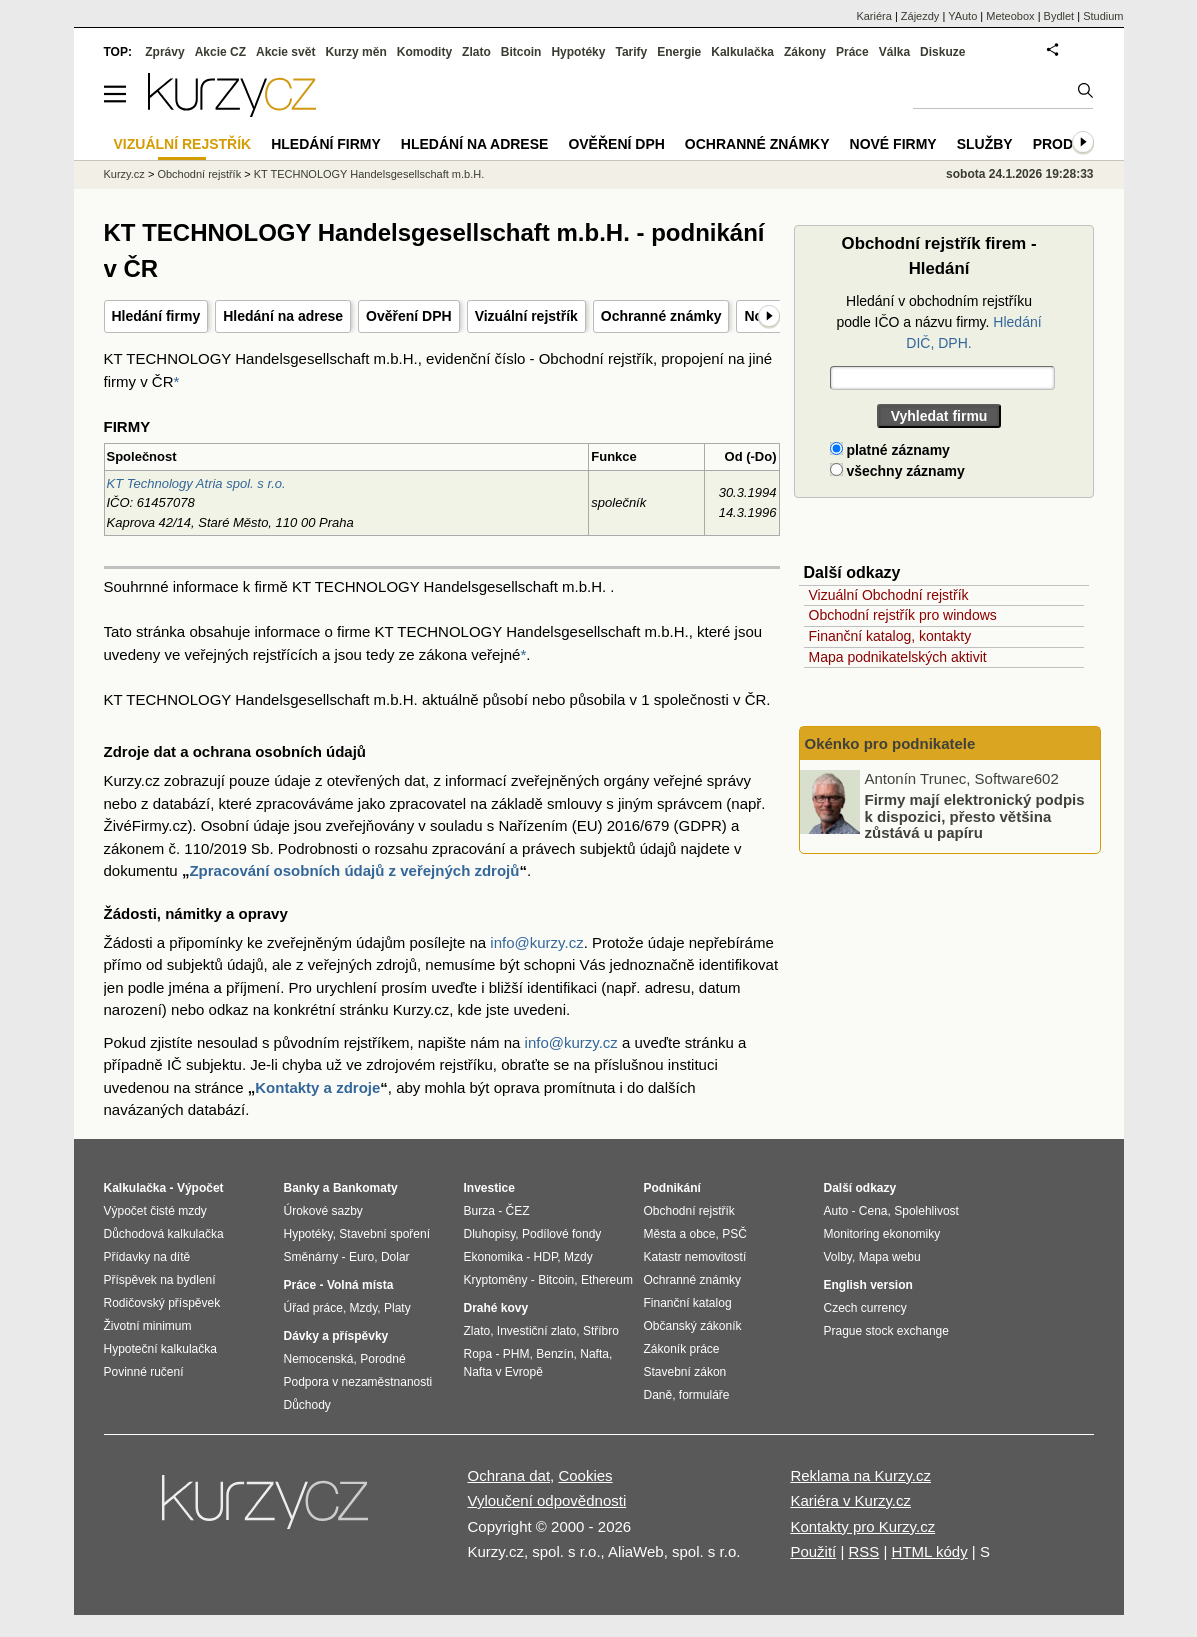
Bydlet (1059, 16)
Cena (873, 1211)
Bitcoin (521, 52)
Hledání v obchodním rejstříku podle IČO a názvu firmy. (938, 322)
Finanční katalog (688, 1303)
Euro (361, 1257)
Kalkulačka (742, 52)
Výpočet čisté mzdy (155, 1211)
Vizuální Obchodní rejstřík (889, 595)
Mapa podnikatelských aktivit (898, 657)
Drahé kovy (496, 1308)
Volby (838, 1257)
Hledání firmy (156, 316)
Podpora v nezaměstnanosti (358, 1382)
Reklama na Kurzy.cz (860, 1475)
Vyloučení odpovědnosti (547, 1500)
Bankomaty (365, 1188)
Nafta (594, 1354)
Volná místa (360, 1285)
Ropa (478, 1354)
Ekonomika (493, 1257)
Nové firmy (893, 144)
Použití (813, 1551)
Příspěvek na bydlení (160, 1280)
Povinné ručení (144, 1372)
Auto (836, 1211)
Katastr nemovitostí (695, 1257)
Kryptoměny (496, 1280)
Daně (658, 1395)
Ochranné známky (661, 316)
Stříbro (601, 1331)
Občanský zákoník (693, 1326)
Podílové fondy (561, 1234)
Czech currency (865, 1308)
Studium (1103, 16)
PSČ (734, 1234)
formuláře (704, 1395)
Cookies (585, 1475)
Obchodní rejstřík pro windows (903, 615)
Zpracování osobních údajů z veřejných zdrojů (354, 870)
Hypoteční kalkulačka (160, 1349)
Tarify (631, 52)
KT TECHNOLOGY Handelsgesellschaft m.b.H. (369, 174)
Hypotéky (578, 52)
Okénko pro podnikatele (890, 743)
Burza (479, 1211)
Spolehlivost (926, 1211)
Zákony (805, 52)
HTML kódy (930, 1551)
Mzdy (364, 1308)
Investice (489, 1188)
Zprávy (164, 52)
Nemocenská (319, 1359)
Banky (302, 1188)
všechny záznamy (897, 471)
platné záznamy (890, 450)
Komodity (424, 52)
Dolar (395, 1257)
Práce (852, 52)
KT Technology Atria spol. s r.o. (196, 483)
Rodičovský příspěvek (162, 1303)
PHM (516, 1354)
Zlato (476, 52)
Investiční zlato (536, 1331)
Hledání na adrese (283, 316)
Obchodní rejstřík (199, 174)
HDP (546, 1257)
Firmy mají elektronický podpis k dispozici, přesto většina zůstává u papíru (975, 816)
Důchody (307, 1405)
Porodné (382, 1359)
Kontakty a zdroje (317, 1087)
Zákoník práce (682, 1349)
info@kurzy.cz (536, 942)
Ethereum (607, 1280)
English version (868, 1285)
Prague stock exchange (886, 1331)
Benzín (554, 1354)
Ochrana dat (509, 1475)
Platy (397, 1308)
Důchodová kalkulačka (164, 1234)
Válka (894, 52)
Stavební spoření (384, 1234)
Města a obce (680, 1234)
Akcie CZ (220, 52)
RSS (863, 1551)
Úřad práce (313, 1308)
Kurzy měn (355, 52)
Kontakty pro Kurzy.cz (862, 1526)
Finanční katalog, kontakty (890, 636)
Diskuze (942, 52)
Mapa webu (890, 1257)
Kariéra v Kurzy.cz (850, 1500)
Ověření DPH (409, 316)
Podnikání (672, 1188)
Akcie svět (285, 52)
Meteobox (1010, 16)
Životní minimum (148, 1326)
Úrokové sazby (323, 1211)
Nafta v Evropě (503, 1372)
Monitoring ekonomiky (882, 1234)
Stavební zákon (685, 1372)
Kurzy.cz (124, 174)
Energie (679, 52)
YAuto (962, 16)
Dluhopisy (490, 1234)
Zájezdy (920, 16)
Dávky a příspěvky (336, 1336)
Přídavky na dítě (147, 1257)
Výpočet (200, 1188)
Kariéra (873, 16)
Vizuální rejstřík (526, 316)
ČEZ (518, 1211)
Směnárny (311, 1257)
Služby (985, 144)
